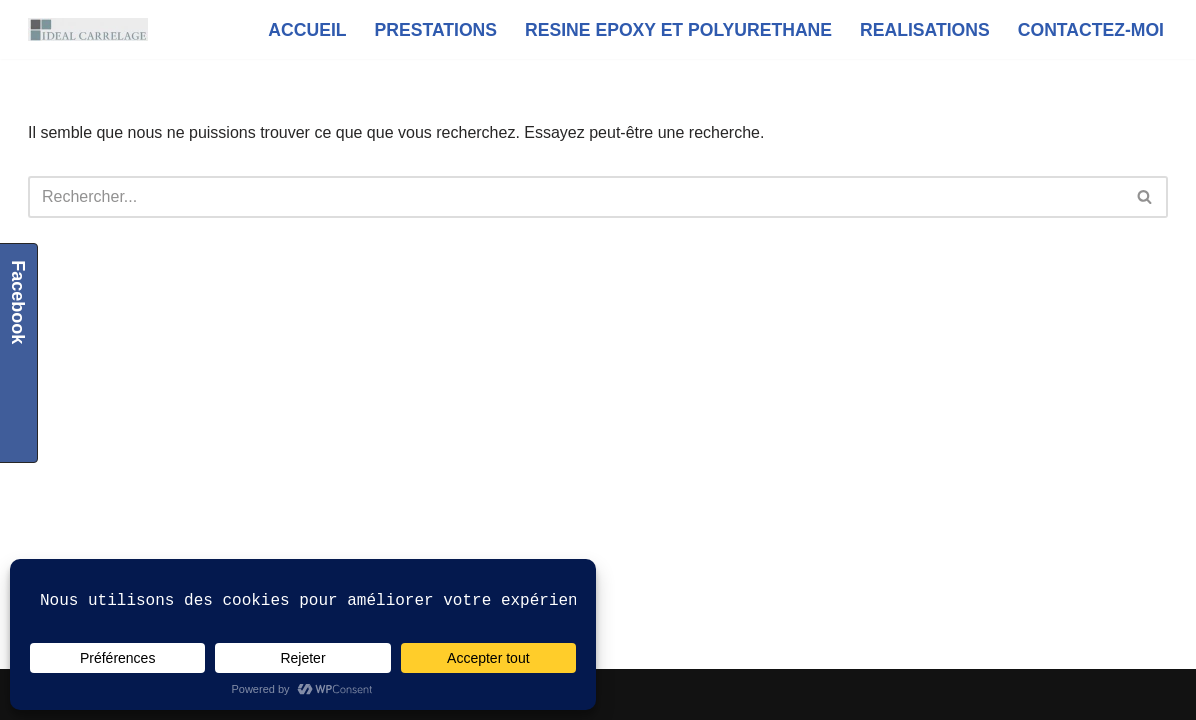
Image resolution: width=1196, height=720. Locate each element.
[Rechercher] (575, 197)
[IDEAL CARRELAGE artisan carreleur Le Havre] (88, 29)
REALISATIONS (925, 30)
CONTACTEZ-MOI (1091, 30)
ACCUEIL (307, 30)
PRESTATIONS (436, 30)
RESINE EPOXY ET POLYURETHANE (678, 30)
